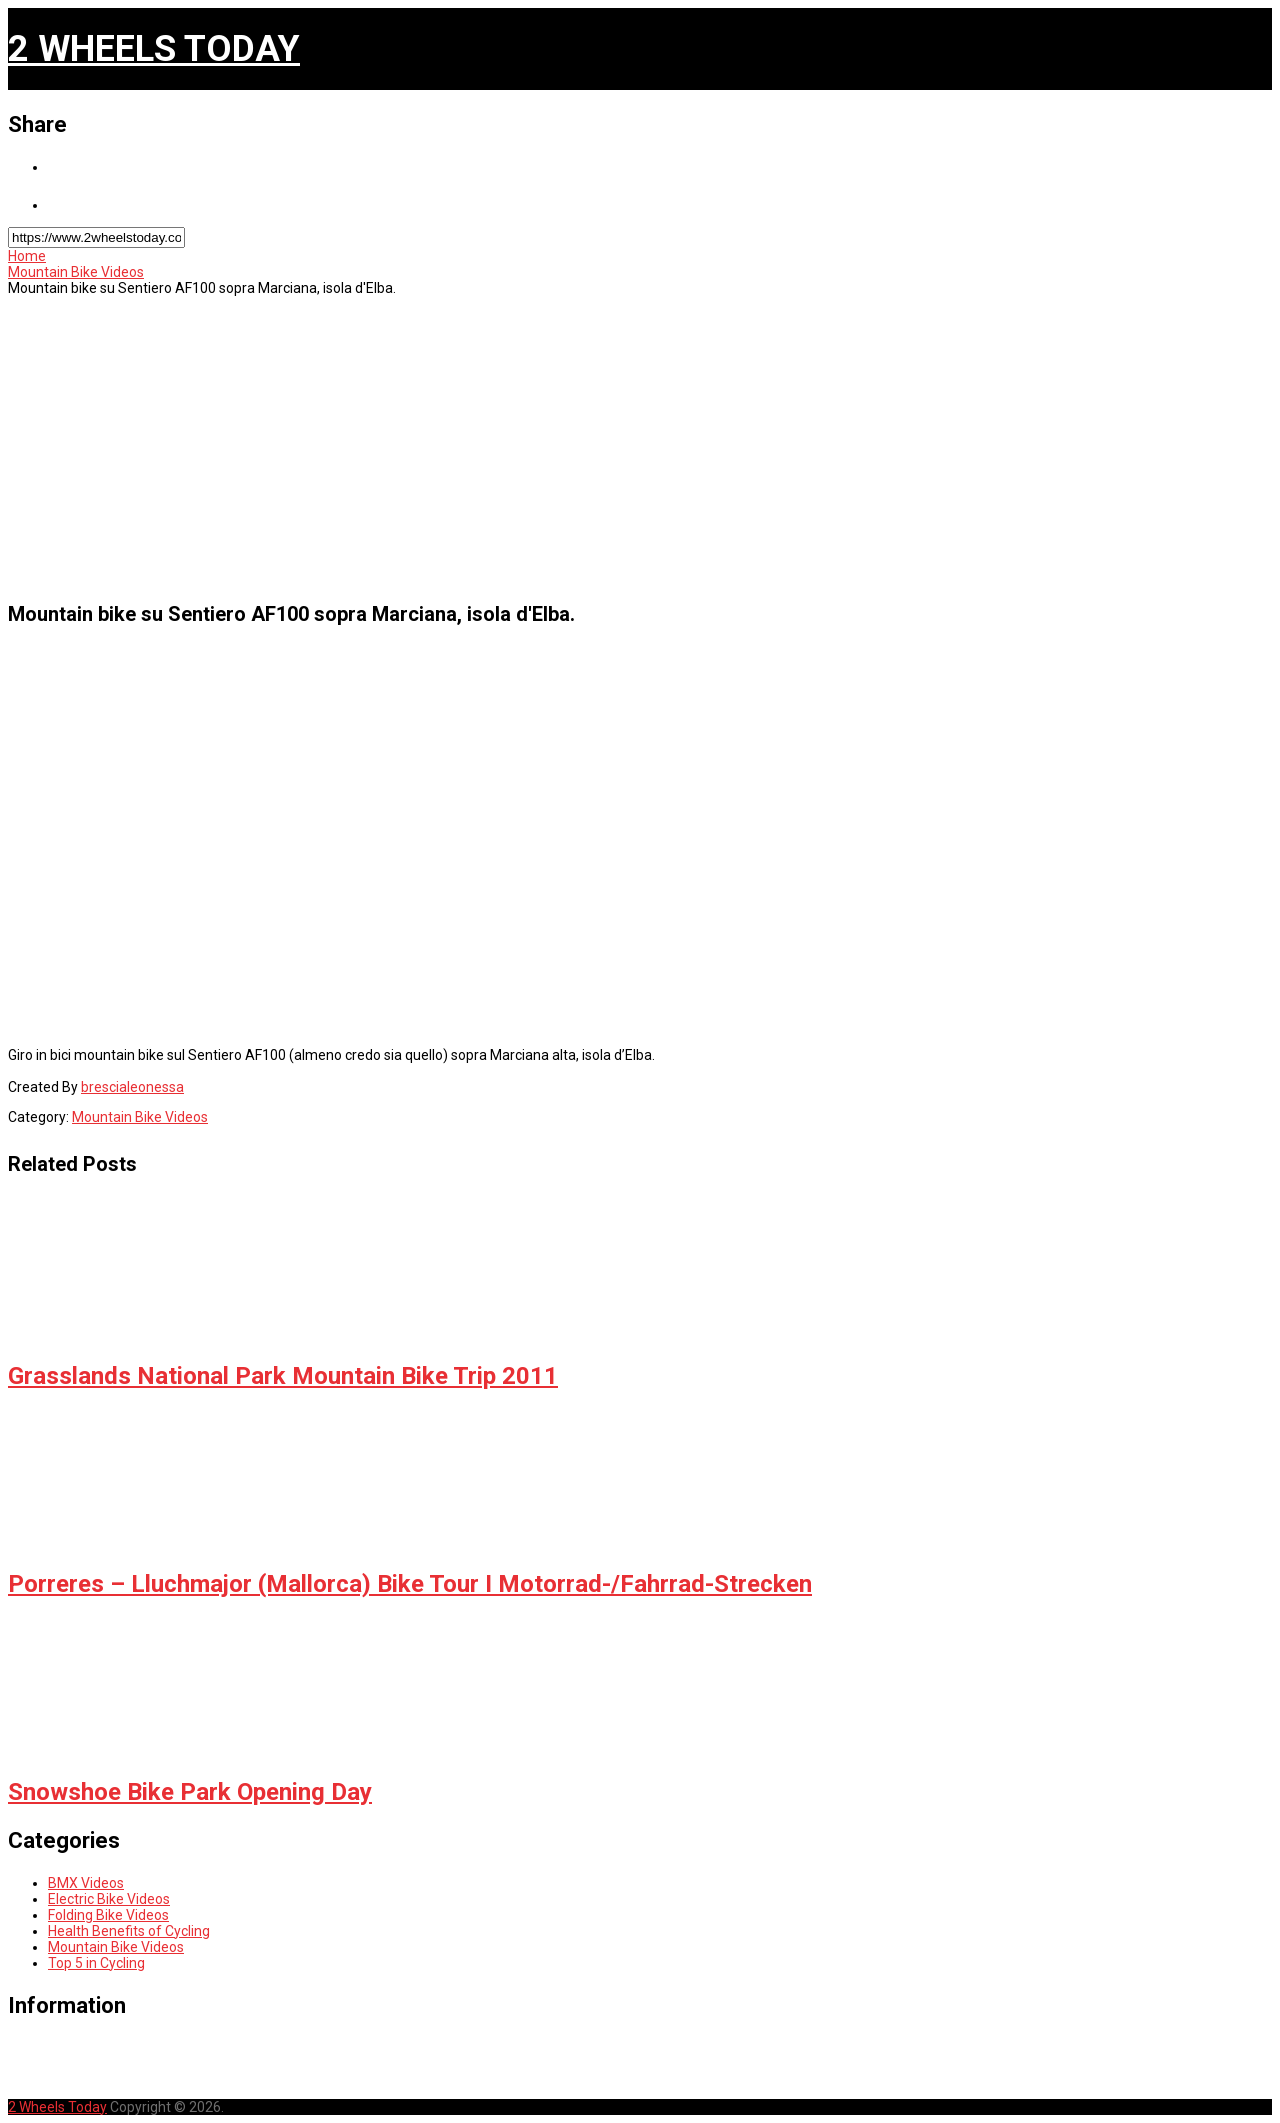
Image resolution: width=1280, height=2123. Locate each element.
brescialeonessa (132, 1087)
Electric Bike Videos (109, 1899)
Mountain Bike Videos (76, 272)
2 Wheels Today (154, 49)
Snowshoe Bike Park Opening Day (190, 1792)
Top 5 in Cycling (96, 1963)
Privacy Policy (100, 2062)
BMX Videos (86, 1883)
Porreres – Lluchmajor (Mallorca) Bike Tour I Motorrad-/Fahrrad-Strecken (410, 1584)
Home (27, 256)
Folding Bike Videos (108, 1915)
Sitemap (76, 2077)
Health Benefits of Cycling (129, 1931)
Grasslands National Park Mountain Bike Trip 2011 (283, 1376)
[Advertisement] (615, 446)
